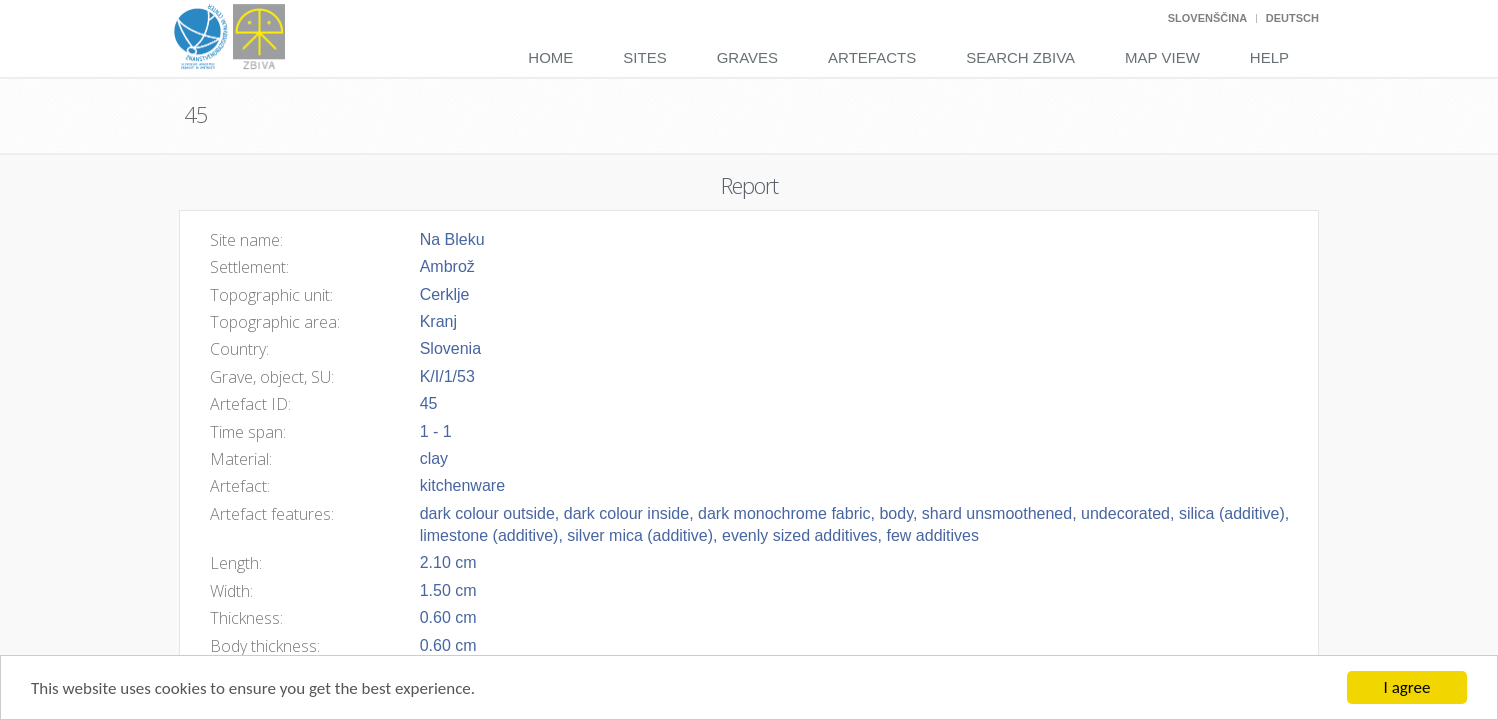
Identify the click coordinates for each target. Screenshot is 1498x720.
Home (550, 57)
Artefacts (872, 57)
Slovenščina (1207, 18)
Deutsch (1292, 18)
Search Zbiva (1020, 57)
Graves (747, 57)
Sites (644, 57)
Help (1269, 57)
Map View (1162, 57)
